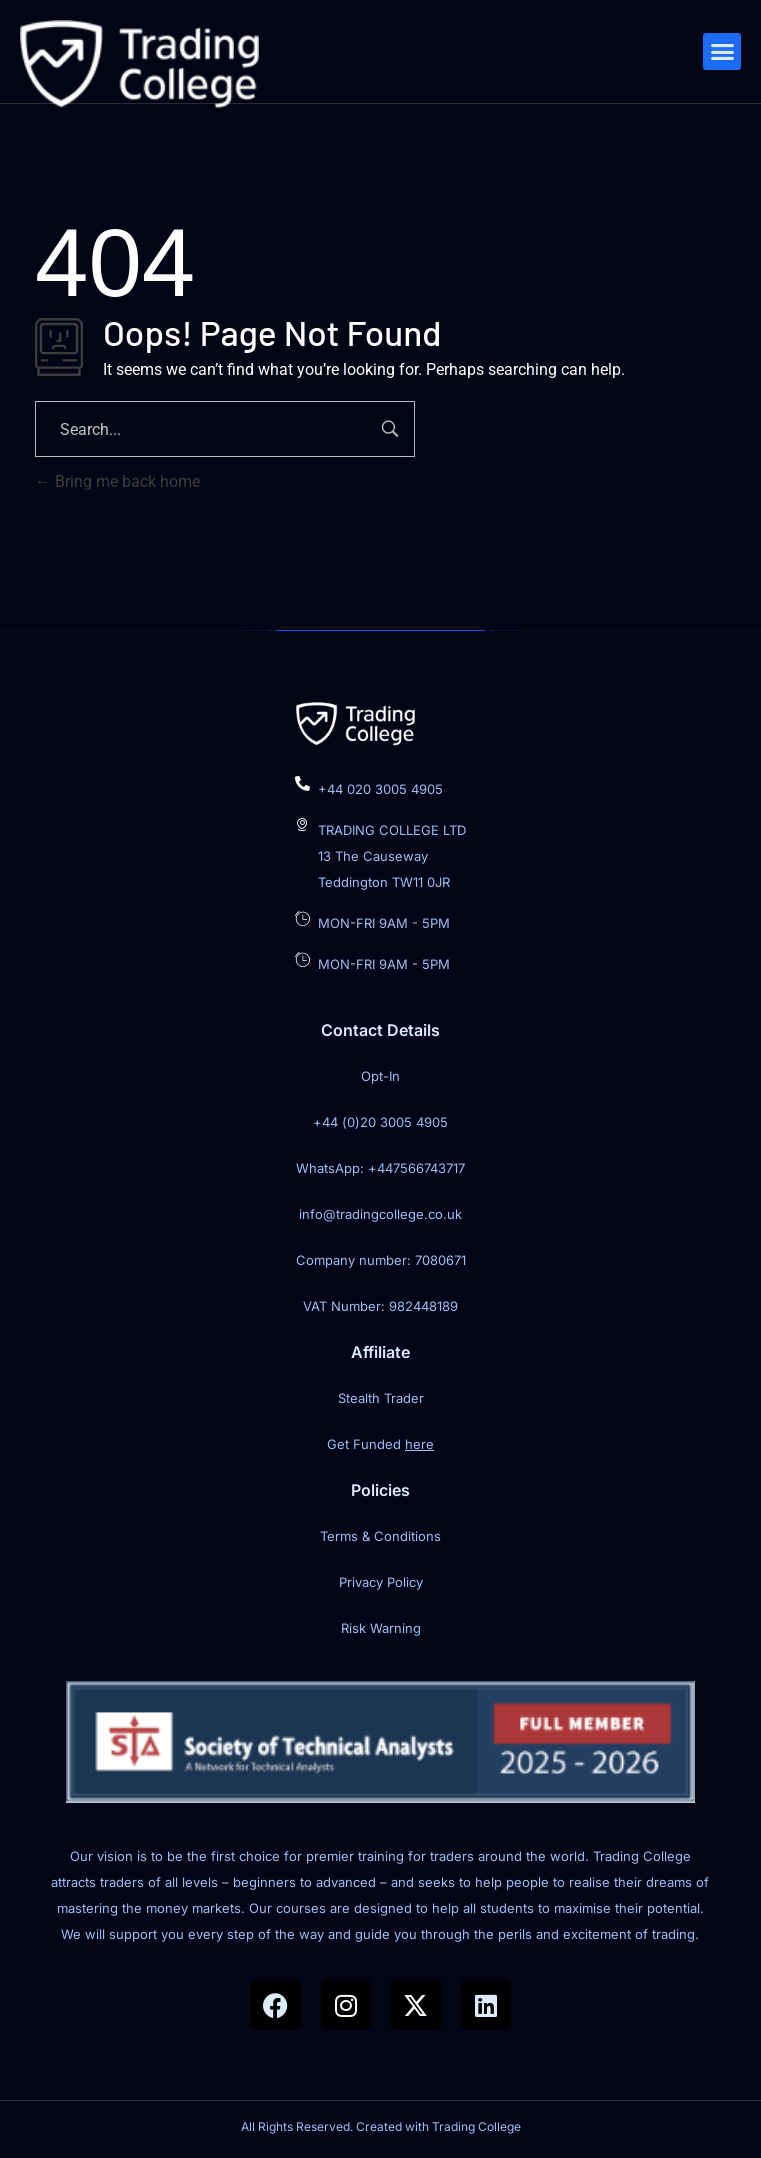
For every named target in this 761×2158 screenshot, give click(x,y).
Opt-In (380, 1076)
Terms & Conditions (380, 1536)
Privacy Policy (381, 1582)
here (419, 1444)
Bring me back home (117, 481)
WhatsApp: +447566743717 (380, 1168)
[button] (722, 52)
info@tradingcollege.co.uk (380, 1214)
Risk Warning (381, 1628)
